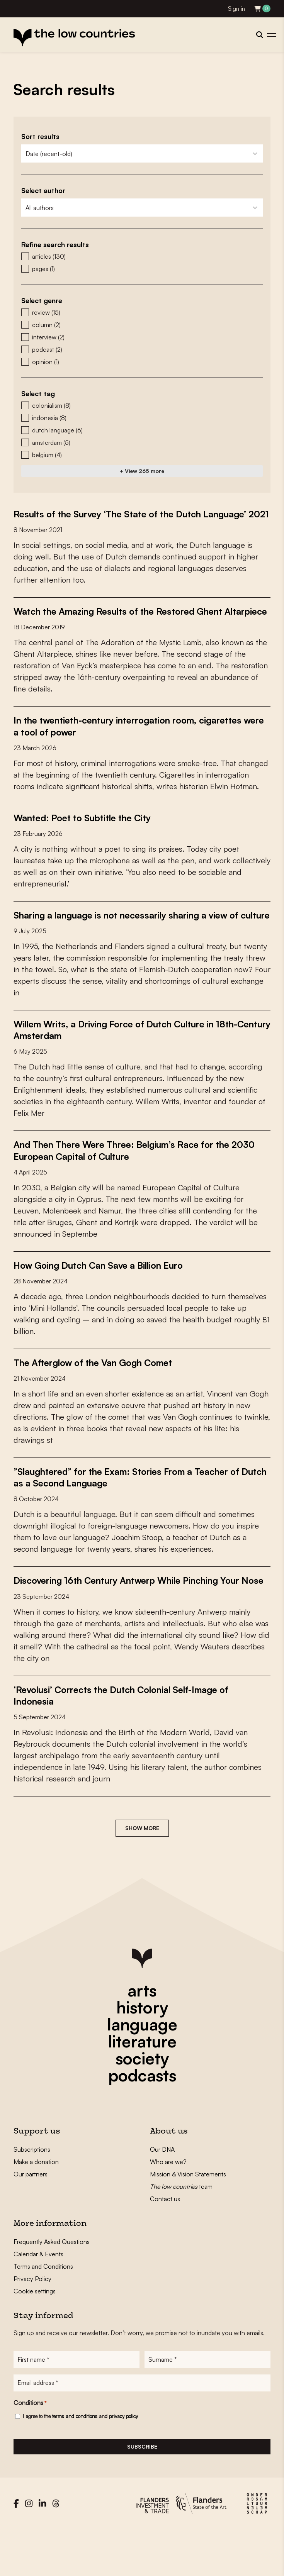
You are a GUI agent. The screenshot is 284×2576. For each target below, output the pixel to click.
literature (142, 2086)
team (181, 2231)
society (142, 2103)
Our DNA (162, 2194)
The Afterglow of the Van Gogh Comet (98, 1396)
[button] (142, 256)
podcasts (142, 2120)
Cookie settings (35, 2336)
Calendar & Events (38, 2299)
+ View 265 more (142, 471)
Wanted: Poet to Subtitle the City (87, 840)
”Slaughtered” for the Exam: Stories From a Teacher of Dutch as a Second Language (134, 1511)
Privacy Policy (32, 2324)
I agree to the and (80, 2463)
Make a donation (36, 2207)
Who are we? (168, 2207)
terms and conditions (74, 2463)
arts (142, 2035)
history (142, 2052)
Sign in (236, 8)
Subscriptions (32, 2194)
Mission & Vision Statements (188, 2219)
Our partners (31, 2219)
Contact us (165, 2244)
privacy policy (123, 2463)
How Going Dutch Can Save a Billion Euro (103, 1299)
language (142, 2069)
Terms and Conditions (43, 2311)
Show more (142, 1873)
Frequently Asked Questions (52, 2287)
